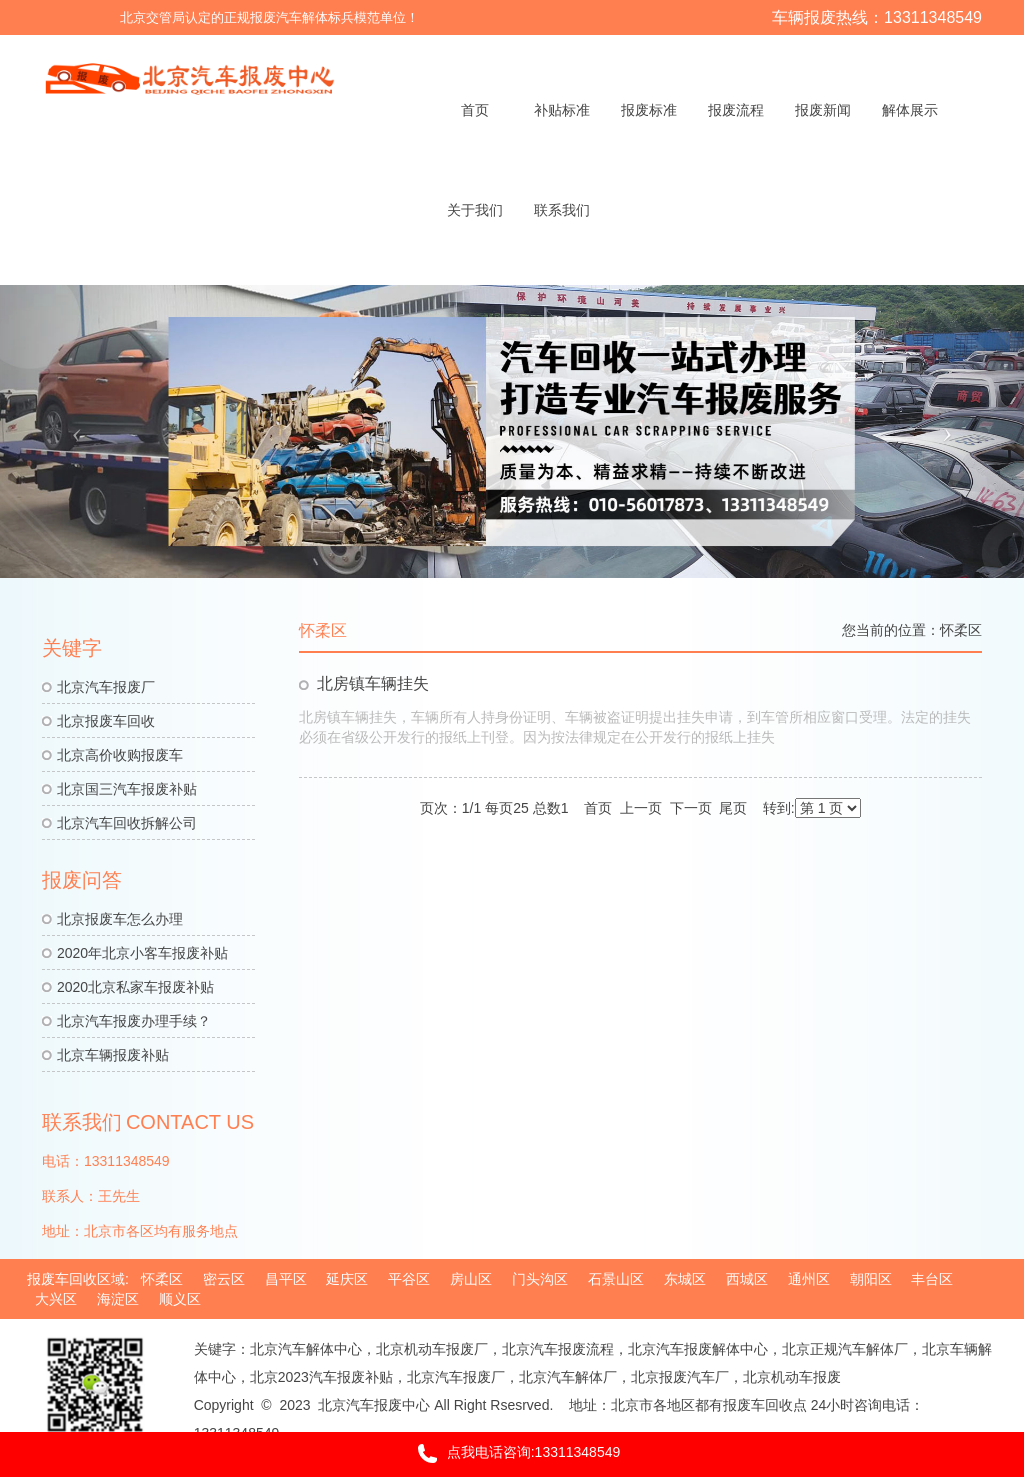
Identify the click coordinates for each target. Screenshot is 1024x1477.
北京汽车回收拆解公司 (127, 823)
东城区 (685, 1279)
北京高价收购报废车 (120, 755)
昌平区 (286, 1279)
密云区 (224, 1279)
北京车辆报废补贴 (113, 1055)
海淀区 (118, 1299)
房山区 (471, 1279)
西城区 (747, 1279)
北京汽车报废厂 (106, 687)
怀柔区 (961, 630)
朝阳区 (871, 1279)
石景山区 (616, 1279)
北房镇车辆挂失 (373, 683)
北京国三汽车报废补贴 (127, 789)
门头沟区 (540, 1279)
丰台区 (932, 1279)
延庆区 (347, 1279)
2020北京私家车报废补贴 (135, 987)
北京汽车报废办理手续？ (134, 1021)
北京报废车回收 (106, 721)
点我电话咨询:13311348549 (512, 1453)
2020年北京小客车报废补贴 (142, 953)
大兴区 (56, 1299)
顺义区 (180, 1299)
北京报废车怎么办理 (120, 919)
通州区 (809, 1279)
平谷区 (409, 1279)
